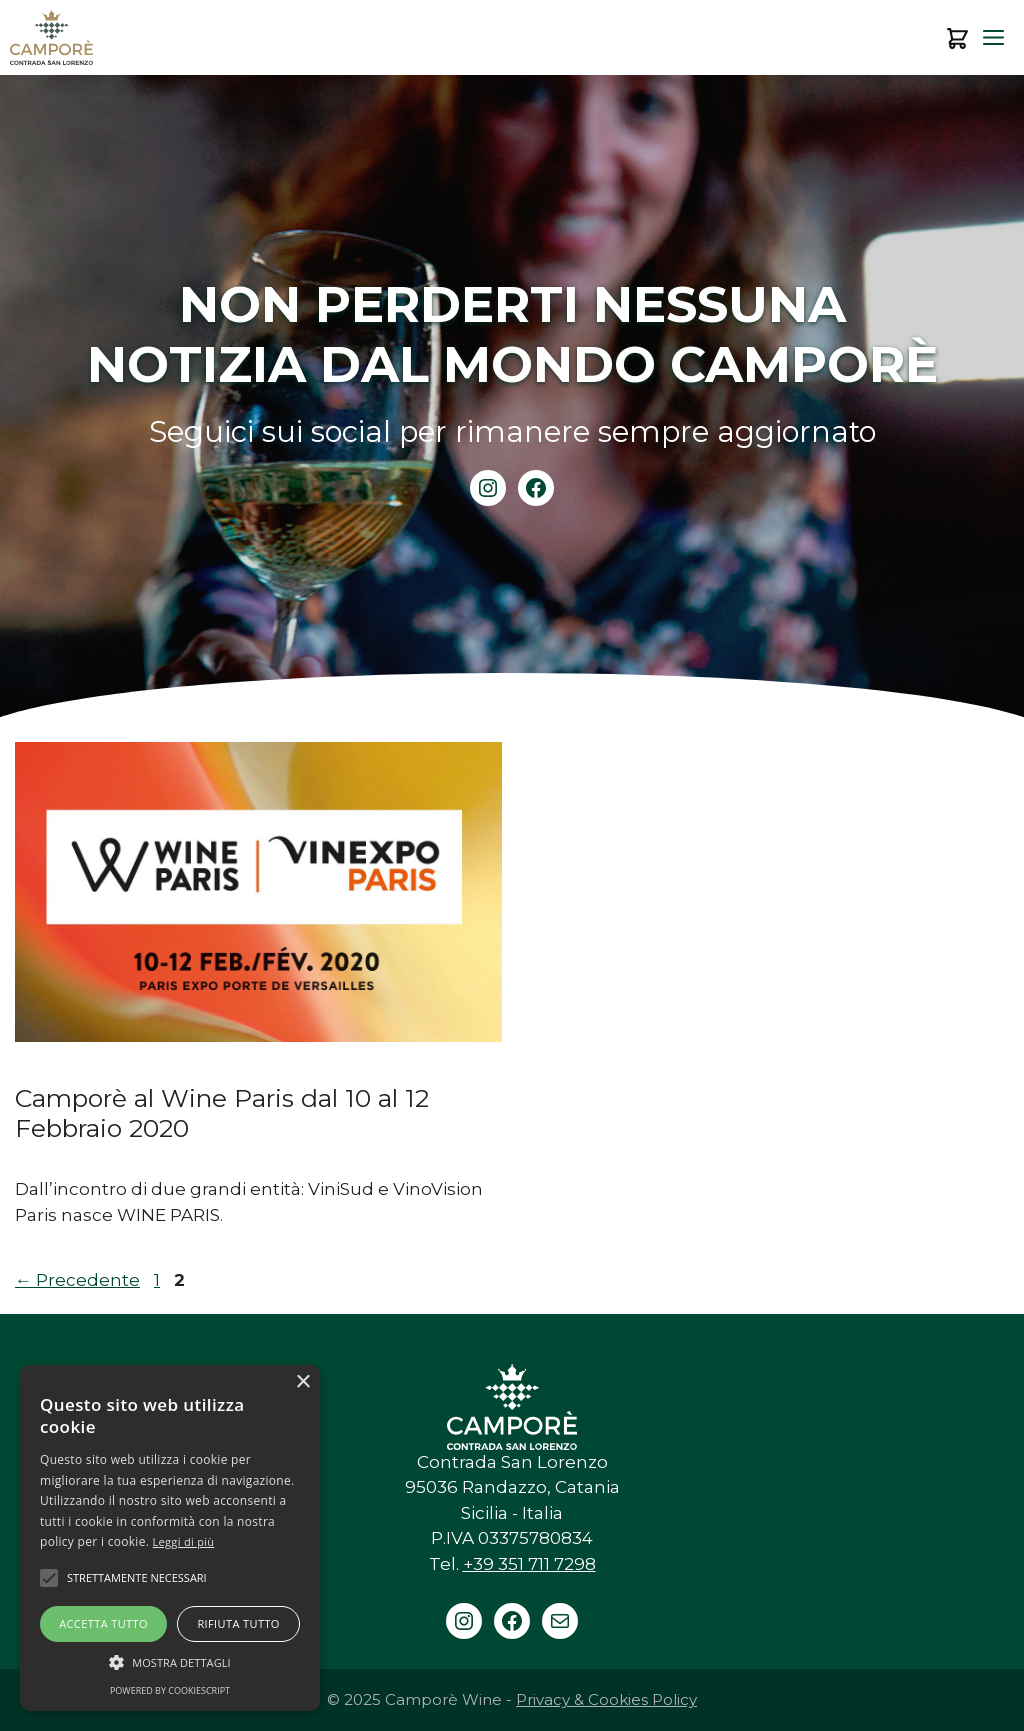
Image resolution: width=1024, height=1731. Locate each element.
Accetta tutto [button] (103, 1623)
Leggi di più (184, 1541)
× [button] (302, 1382)
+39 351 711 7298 (529, 1564)
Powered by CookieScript (170, 1690)
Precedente (77, 1280)
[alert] (170, 1538)
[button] (170, 1662)
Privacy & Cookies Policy (606, 1699)
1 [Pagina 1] (159, 1280)
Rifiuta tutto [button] (238, 1623)
